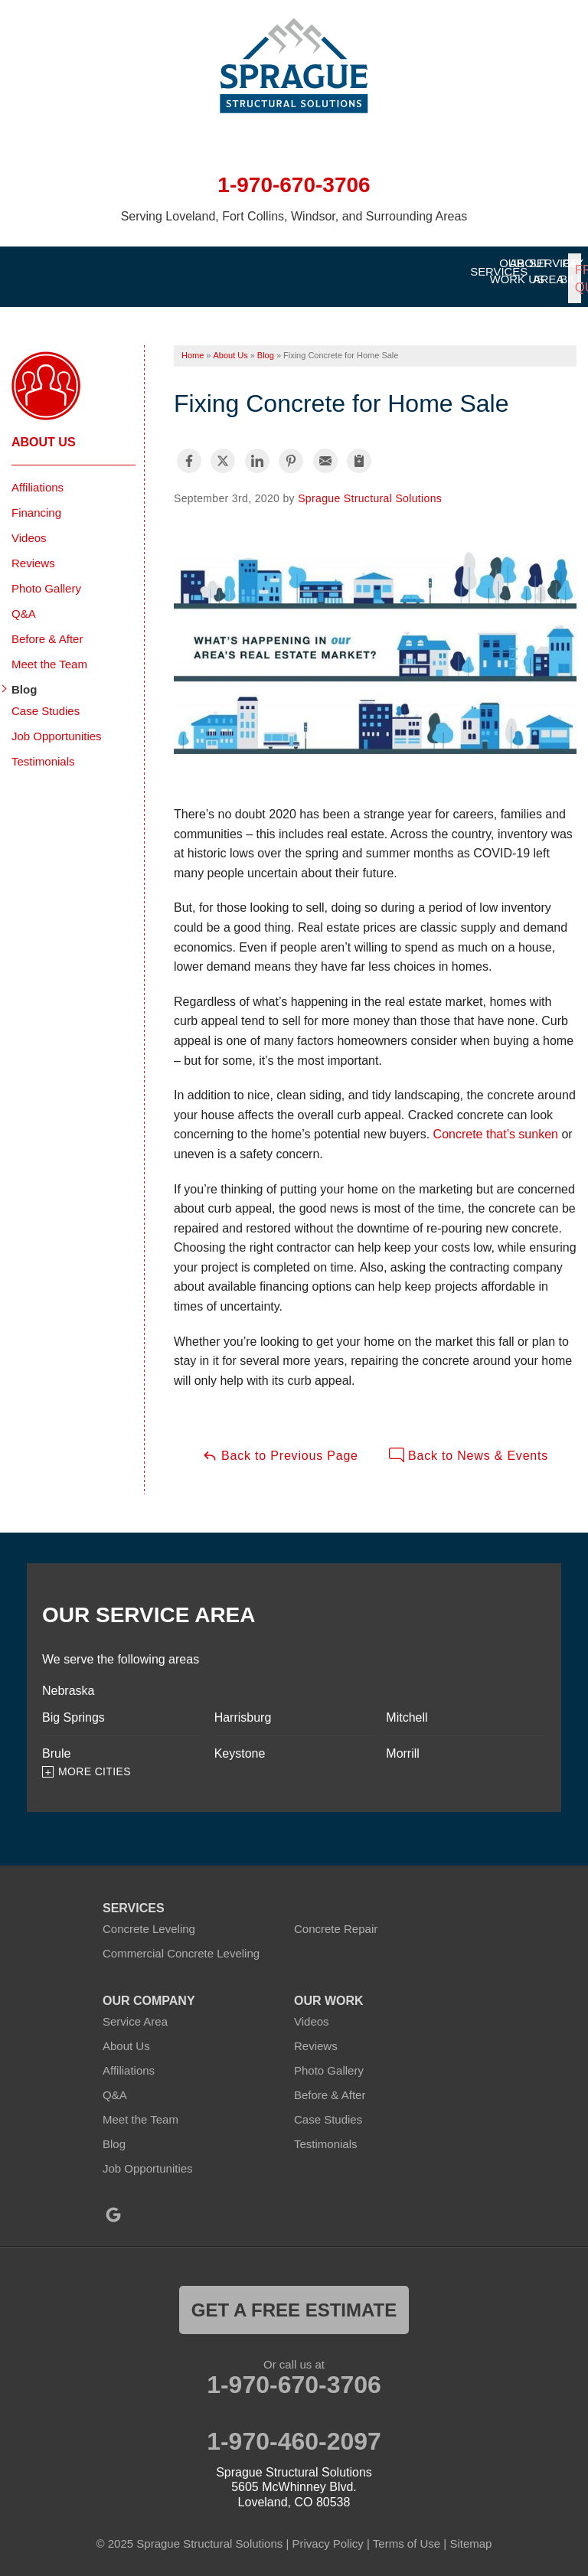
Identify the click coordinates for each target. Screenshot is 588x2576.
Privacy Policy (327, 2533)
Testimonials (43, 750)
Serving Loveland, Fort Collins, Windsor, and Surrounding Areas (294, 216)
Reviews (33, 552)
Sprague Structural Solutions (370, 488)
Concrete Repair (335, 1918)
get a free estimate (294, 2300)
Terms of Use (406, 2533)
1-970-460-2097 (294, 2431)
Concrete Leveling (149, 1918)
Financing (36, 501)
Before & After (47, 628)
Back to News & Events (468, 1444)
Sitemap (470, 2533)
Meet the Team (49, 653)
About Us (43, 431)
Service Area (135, 2011)
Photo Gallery (46, 577)
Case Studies (45, 700)
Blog (24, 678)
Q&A (23, 602)
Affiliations (37, 476)
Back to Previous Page (280, 1444)
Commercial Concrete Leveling (181, 1943)
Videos (29, 527)
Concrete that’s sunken (495, 1124)
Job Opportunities (56, 725)
